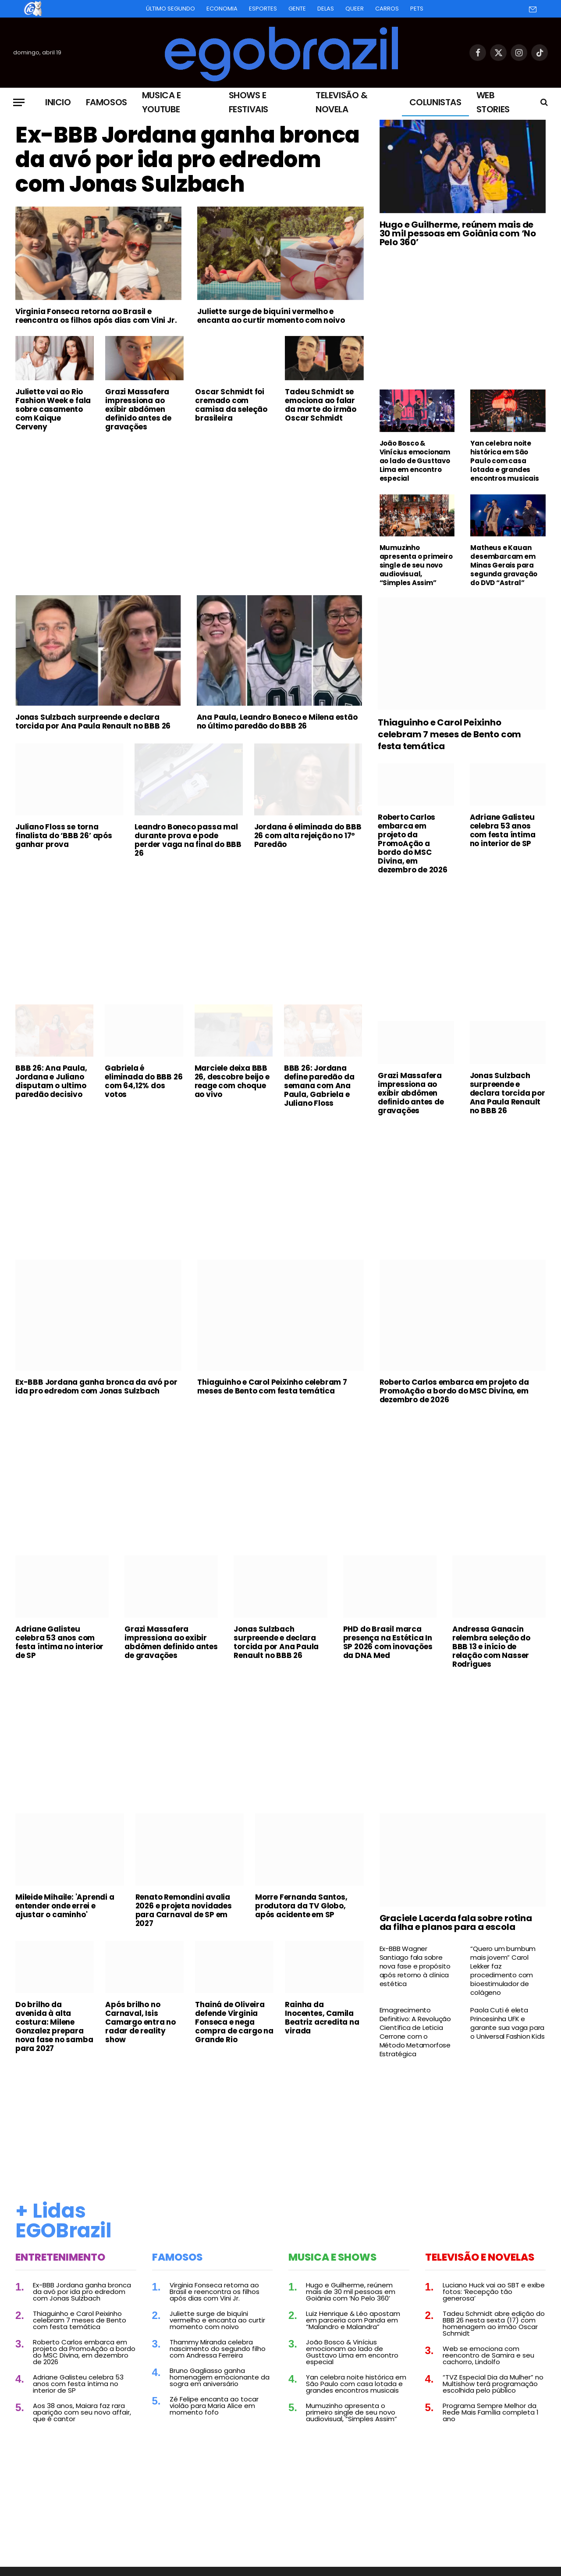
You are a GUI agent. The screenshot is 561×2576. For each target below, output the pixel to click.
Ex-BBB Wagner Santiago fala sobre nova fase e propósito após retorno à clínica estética (415, 1966)
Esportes (263, 8)
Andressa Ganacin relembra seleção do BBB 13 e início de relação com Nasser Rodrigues (491, 1647)
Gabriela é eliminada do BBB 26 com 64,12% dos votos (143, 1081)
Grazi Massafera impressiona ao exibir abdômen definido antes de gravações (138, 409)
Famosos (106, 102)
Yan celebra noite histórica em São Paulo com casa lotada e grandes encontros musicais (504, 461)
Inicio (58, 102)
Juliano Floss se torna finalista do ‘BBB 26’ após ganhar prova (63, 835)
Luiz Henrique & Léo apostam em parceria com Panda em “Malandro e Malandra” (353, 2320)
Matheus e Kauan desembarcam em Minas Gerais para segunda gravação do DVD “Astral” (503, 565)
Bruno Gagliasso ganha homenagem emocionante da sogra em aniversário (220, 2377)
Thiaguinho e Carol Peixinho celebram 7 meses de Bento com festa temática (449, 734)
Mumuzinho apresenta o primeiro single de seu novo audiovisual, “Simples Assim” (416, 565)
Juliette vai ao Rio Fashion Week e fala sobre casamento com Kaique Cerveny (53, 409)
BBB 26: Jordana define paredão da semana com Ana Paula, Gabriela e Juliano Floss (319, 1086)
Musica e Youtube (161, 102)
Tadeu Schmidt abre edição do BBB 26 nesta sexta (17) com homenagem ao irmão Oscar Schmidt (494, 2323)
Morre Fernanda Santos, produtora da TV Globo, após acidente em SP (301, 1906)
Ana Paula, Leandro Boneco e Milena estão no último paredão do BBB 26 (277, 721)
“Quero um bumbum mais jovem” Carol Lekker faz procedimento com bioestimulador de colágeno (503, 1970)
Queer (354, 8)
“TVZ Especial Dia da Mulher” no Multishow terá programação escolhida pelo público (493, 2384)
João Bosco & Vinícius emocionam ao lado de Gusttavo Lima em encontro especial (415, 461)
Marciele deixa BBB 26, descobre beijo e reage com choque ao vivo (232, 1081)
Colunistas (435, 102)
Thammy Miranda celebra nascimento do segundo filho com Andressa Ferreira (218, 2348)
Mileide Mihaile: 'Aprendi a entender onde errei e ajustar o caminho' (64, 1906)
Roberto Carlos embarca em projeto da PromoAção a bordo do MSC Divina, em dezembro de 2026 (412, 843)
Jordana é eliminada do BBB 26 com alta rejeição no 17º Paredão (308, 835)
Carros (387, 8)
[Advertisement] (189, 504)
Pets (416, 8)
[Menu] (19, 102)
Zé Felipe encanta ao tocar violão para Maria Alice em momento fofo (214, 2405)
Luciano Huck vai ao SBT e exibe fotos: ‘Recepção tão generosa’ (494, 2291)
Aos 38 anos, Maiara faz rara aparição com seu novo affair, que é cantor (82, 2412)
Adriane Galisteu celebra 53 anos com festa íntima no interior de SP (503, 830)
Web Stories (493, 102)
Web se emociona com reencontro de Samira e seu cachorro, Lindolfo (488, 2355)
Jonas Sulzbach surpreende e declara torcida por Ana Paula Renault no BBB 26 (92, 721)
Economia (222, 8)
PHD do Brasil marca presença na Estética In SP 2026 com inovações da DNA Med (388, 1642)
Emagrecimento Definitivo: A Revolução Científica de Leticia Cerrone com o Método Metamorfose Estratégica (415, 2032)
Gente (297, 8)
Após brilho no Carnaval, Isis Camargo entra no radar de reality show (140, 2022)
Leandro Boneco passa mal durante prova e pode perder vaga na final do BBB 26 (188, 839)
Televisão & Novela (342, 102)
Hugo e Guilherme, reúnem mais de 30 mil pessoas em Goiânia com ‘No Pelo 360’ (458, 233)
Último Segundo (170, 8)
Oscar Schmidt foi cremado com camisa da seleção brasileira (231, 404)
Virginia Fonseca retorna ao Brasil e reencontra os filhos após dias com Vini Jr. (96, 316)
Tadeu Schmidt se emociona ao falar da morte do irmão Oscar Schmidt (320, 404)
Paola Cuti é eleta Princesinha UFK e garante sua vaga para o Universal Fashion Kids (507, 2023)
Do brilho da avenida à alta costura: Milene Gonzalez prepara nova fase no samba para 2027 (54, 2026)
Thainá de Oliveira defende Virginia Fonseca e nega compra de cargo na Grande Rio (234, 2022)
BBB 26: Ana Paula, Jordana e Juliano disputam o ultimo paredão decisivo (51, 1081)
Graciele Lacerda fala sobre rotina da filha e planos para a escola (456, 1922)
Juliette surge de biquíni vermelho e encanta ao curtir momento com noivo (270, 316)
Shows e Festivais (248, 102)
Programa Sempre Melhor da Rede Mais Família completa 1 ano (491, 2412)
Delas (325, 8)
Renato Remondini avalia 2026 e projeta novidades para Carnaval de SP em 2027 (183, 1910)
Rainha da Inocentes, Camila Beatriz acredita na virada (322, 2017)
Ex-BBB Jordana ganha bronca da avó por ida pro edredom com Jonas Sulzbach (187, 160)
